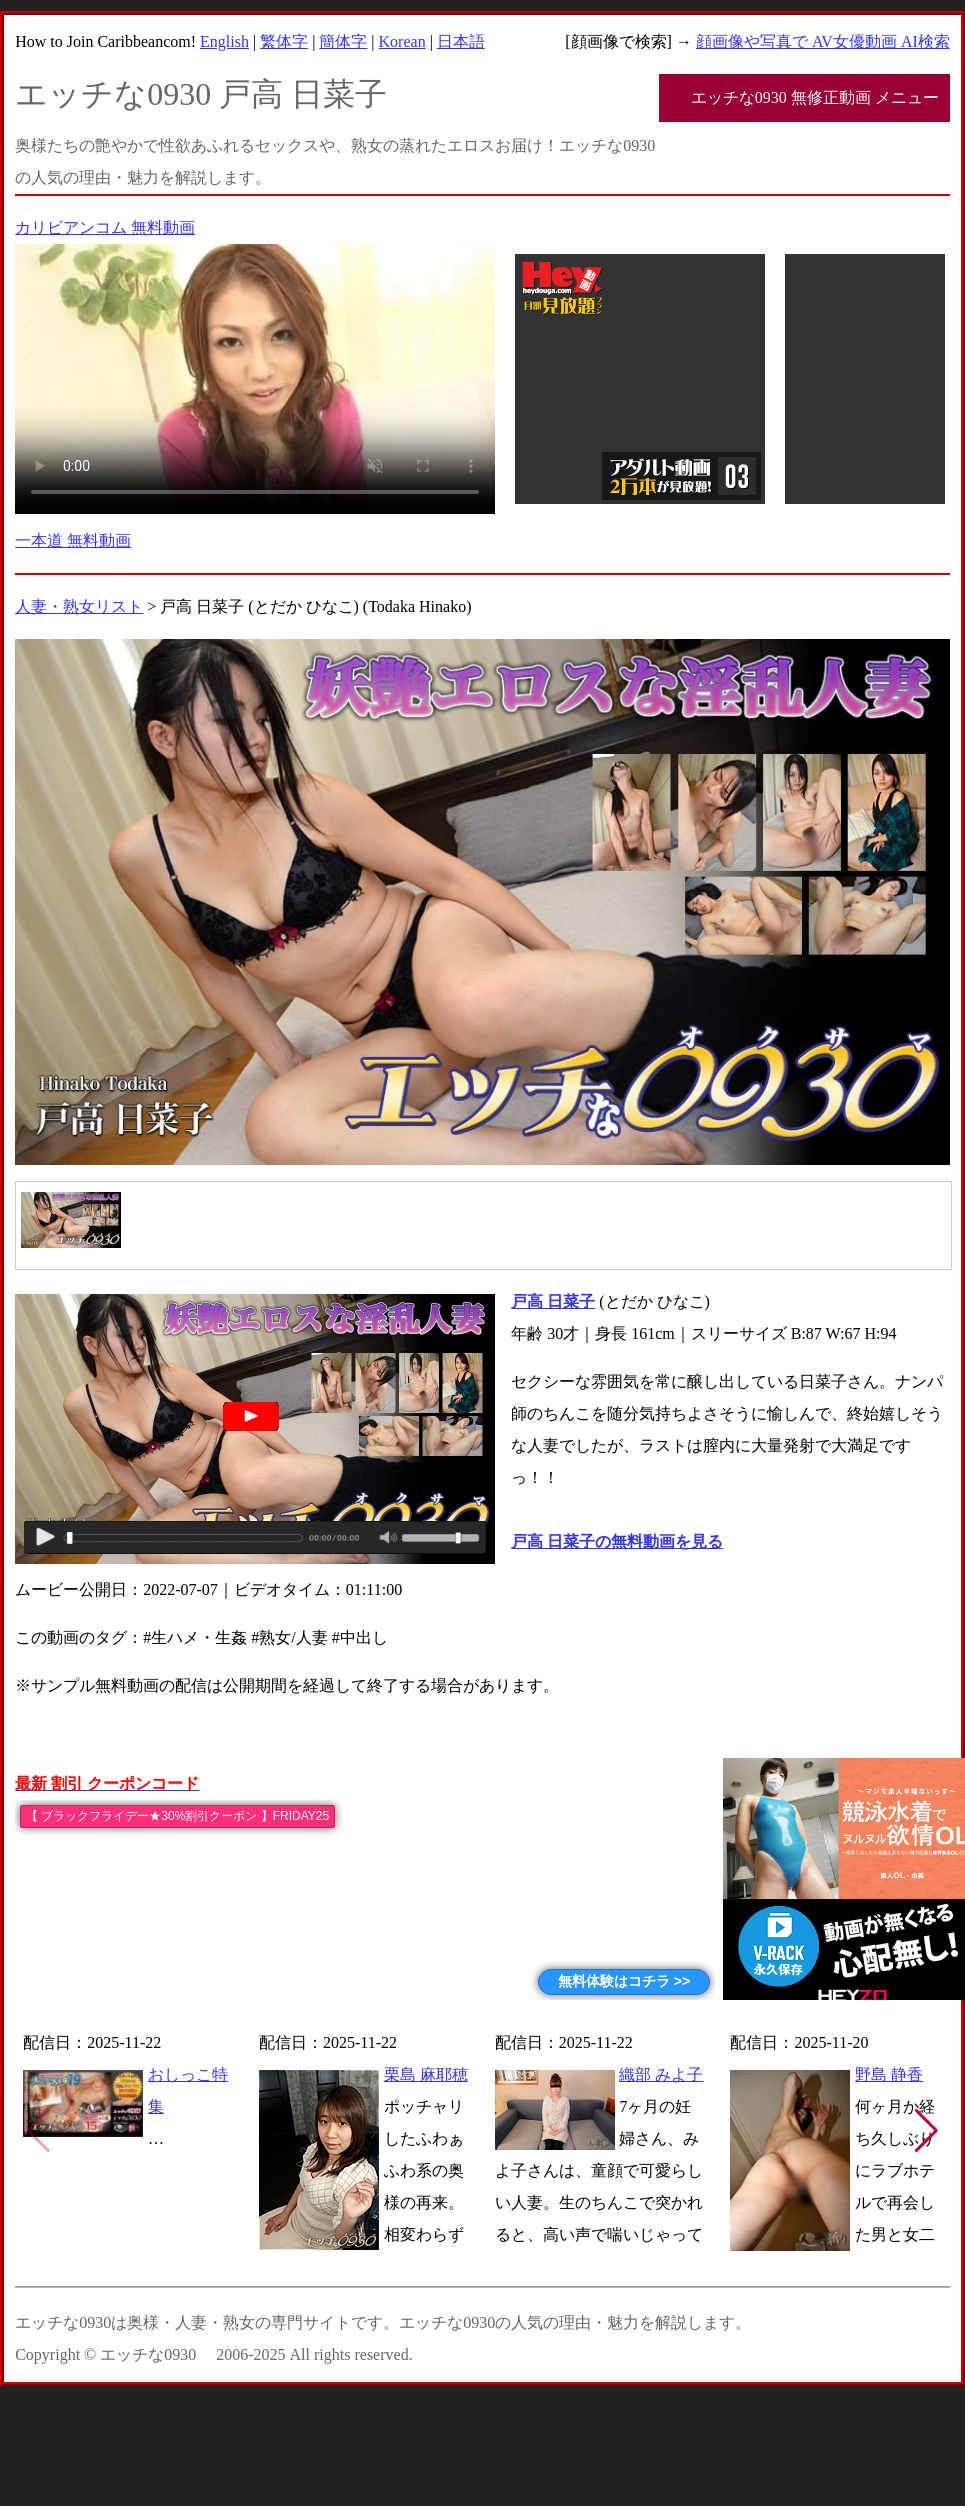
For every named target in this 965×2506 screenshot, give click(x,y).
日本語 (461, 41)
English (224, 41)
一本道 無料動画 (73, 540)
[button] (926, 2131)
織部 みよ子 (661, 2074)
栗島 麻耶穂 (426, 2074)
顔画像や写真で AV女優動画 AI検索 (823, 41)
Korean (402, 41)
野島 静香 (889, 2074)
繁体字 (284, 41)
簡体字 (343, 41)
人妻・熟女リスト (79, 606)
